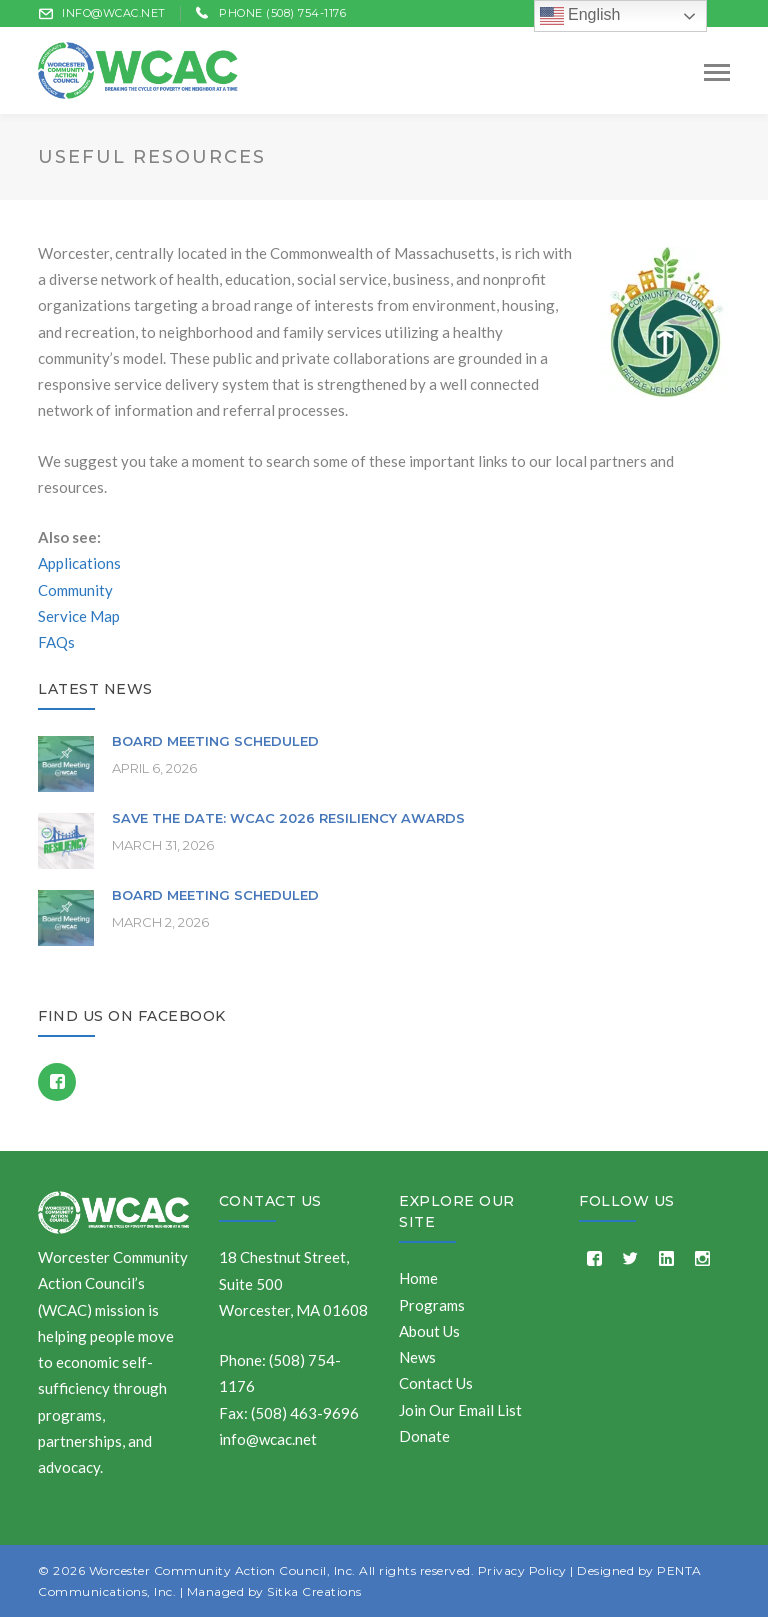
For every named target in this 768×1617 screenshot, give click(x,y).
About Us (429, 1331)
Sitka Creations (314, 1591)
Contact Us (270, 1201)
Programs (432, 1305)
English (580, 16)
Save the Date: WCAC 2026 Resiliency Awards (288, 818)
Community (75, 590)
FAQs (56, 642)
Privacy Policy (522, 1570)
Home (418, 1278)
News (417, 1357)
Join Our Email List (460, 1410)
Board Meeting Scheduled (215, 741)
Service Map (79, 616)
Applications (79, 563)
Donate (424, 1436)
